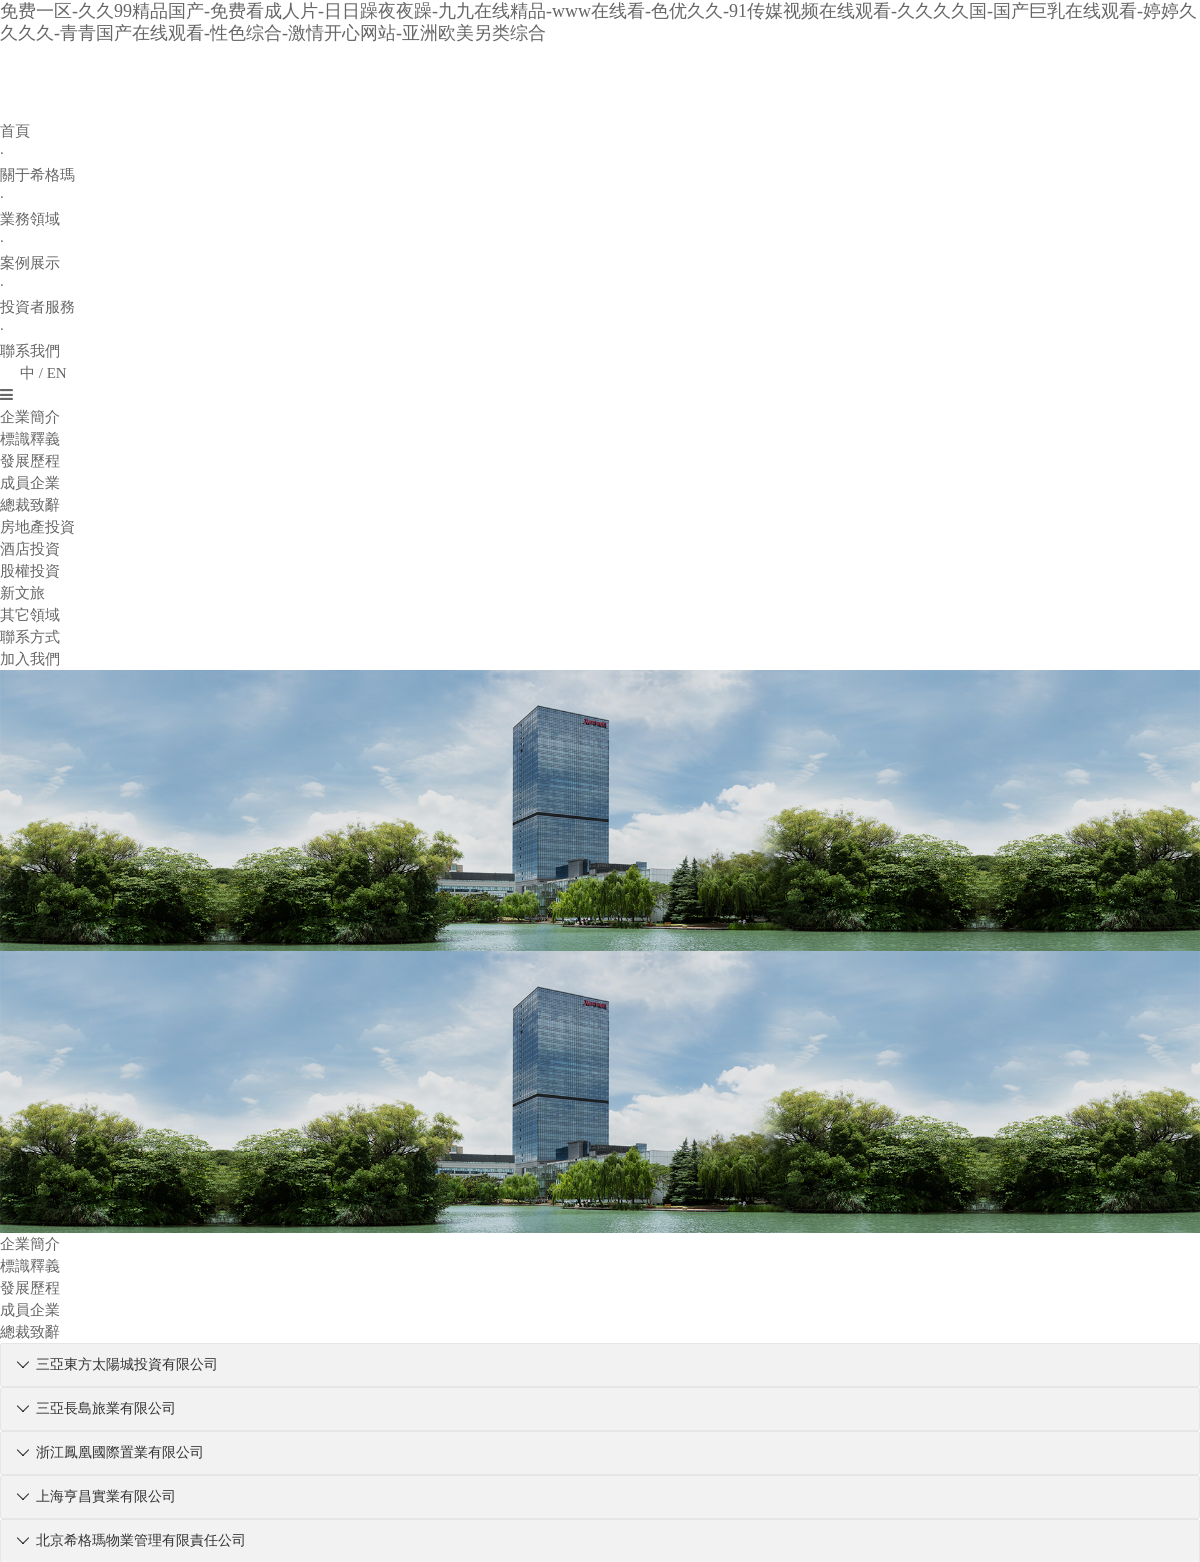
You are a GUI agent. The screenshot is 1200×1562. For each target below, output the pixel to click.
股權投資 (30, 571)
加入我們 (30, 659)
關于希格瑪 (37, 175)
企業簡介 (30, 417)
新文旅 (22, 593)
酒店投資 (30, 549)
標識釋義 (30, 439)
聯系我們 (30, 351)
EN (57, 373)
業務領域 (30, 219)
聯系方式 (30, 637)
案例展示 (30, 263)
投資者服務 (37, 307)
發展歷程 (30, 461)
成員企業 (30, 483)
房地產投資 (37, 527)
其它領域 (30, 615)
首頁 (15, 131)
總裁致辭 (30, 505)
